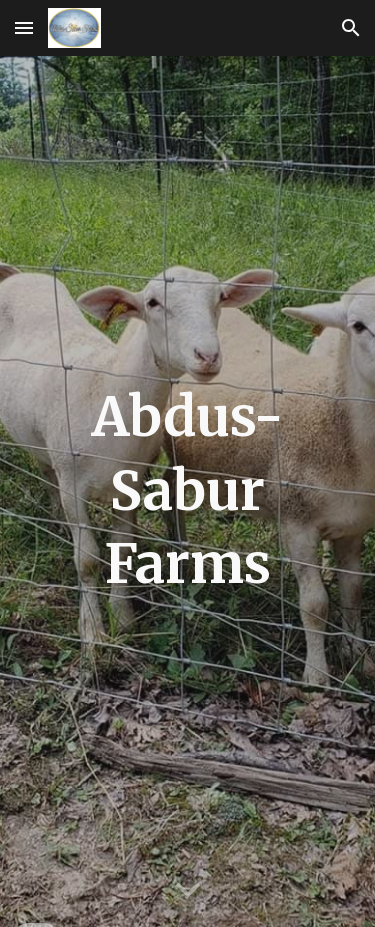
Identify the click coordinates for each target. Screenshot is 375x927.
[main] (188, 491)
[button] (24, 27)
